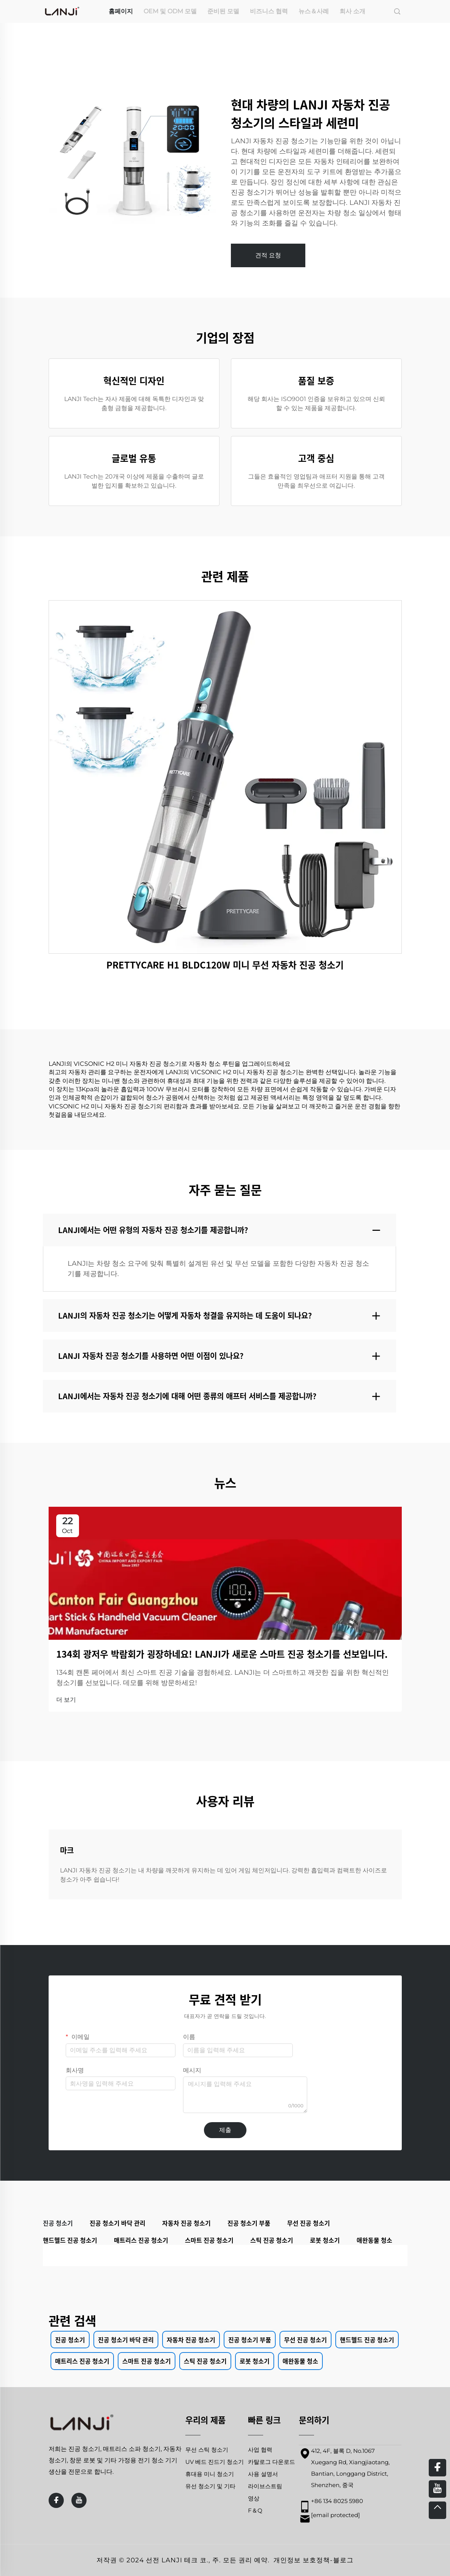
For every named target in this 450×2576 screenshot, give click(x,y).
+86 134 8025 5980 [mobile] (337, 2501)
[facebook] (56, 2500)
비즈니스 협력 (269, 11)
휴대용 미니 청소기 (209, 2474)
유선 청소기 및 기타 (210, 2486)
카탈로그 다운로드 (271, 2461)
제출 (225, 2130)
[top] (437, 2510)
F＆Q (255, 2510)
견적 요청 (268, 255)
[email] (335, 2515)
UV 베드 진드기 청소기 (214, 2461)
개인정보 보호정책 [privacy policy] (301, 2560)
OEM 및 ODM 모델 (170, 11)
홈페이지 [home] (121, 11)
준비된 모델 (223, 11)
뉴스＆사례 (313, 11)
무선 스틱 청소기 (206, 2449)
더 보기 (66, 1699)
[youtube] (79, 2500)
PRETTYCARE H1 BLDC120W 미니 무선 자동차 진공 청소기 (225, 964)
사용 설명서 (263, 2474)
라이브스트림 (265, 2486)
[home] (62, 10)
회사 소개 (352, 11)
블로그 (343, 2560)
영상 (253, 2498)
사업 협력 (260, 2449)
